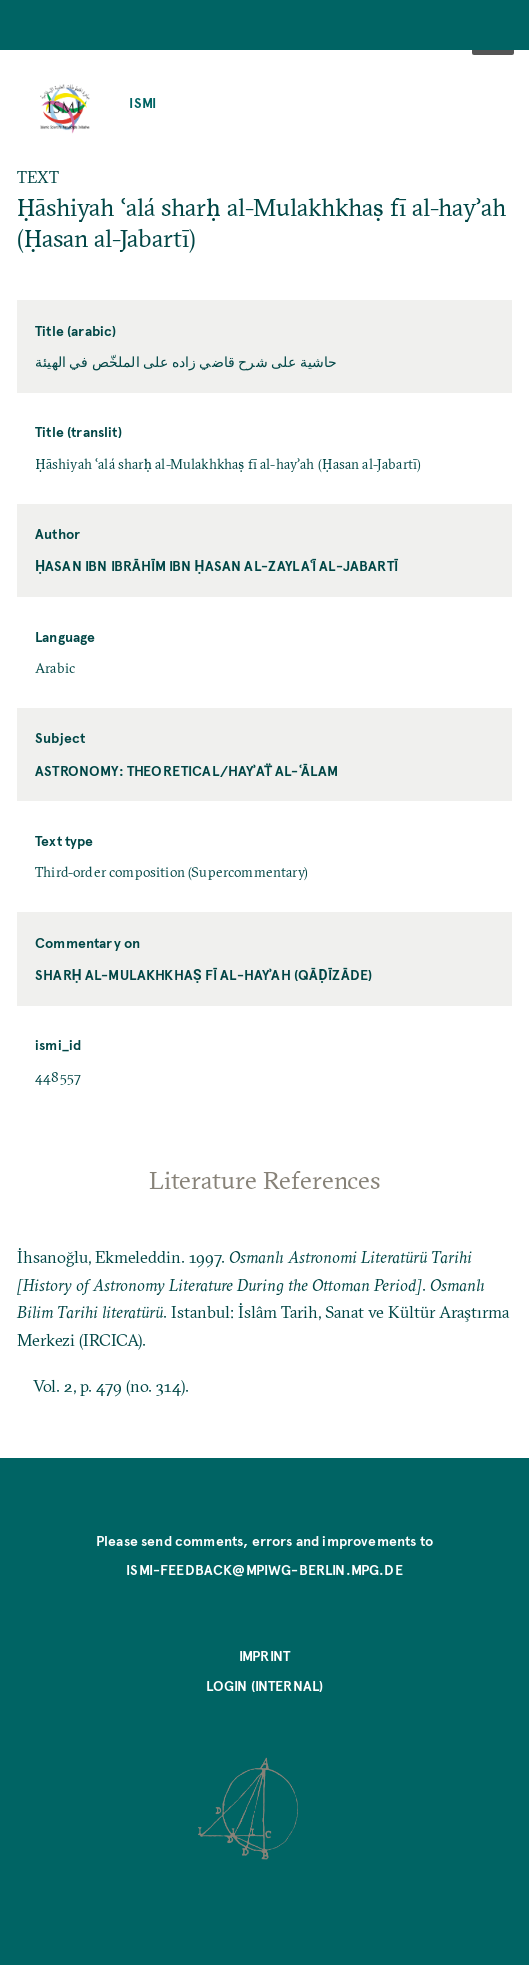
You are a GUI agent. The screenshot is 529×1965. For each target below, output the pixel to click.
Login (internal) (265, 1685)
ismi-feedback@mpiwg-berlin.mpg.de (264, 1569)
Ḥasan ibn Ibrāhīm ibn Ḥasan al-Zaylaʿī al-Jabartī (216, 565)
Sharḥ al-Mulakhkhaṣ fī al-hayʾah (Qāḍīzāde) (203, 974)
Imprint (264, 1655)
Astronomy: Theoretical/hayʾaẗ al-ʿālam (186, 770)
